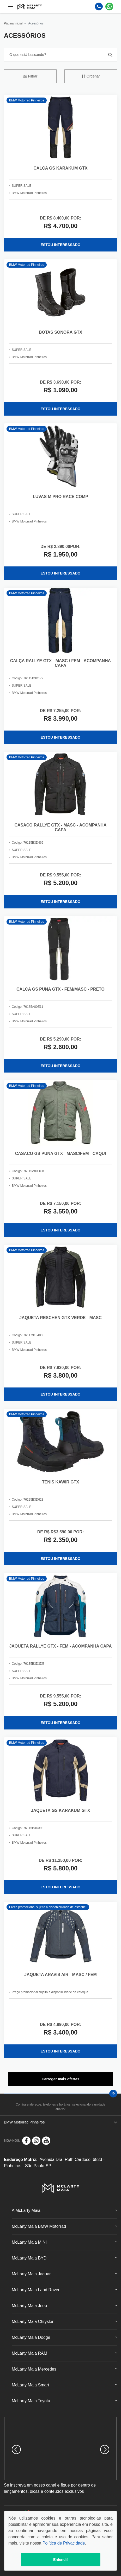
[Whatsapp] (109, 6)
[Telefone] (99, 6)
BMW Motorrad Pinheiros (60, 2122)
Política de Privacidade (64, 2543)
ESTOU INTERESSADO (61, 245)
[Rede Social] (26, 2140)
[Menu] (10, 6)
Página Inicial (13, 23)
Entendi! (60, 2560)
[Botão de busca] (110, 54)
